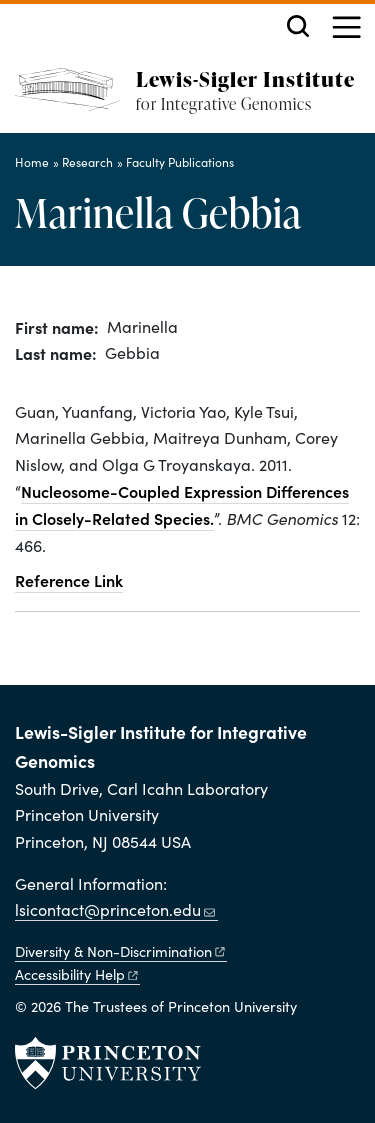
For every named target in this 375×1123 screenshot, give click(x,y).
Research (87, 162)
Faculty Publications (180, 162)
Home (32, 162)
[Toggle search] (298, 26)
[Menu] (346, 29)
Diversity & (121, 951)
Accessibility (77, 974)
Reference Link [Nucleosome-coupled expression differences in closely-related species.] (69, 580)
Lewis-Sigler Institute (245, 78)
